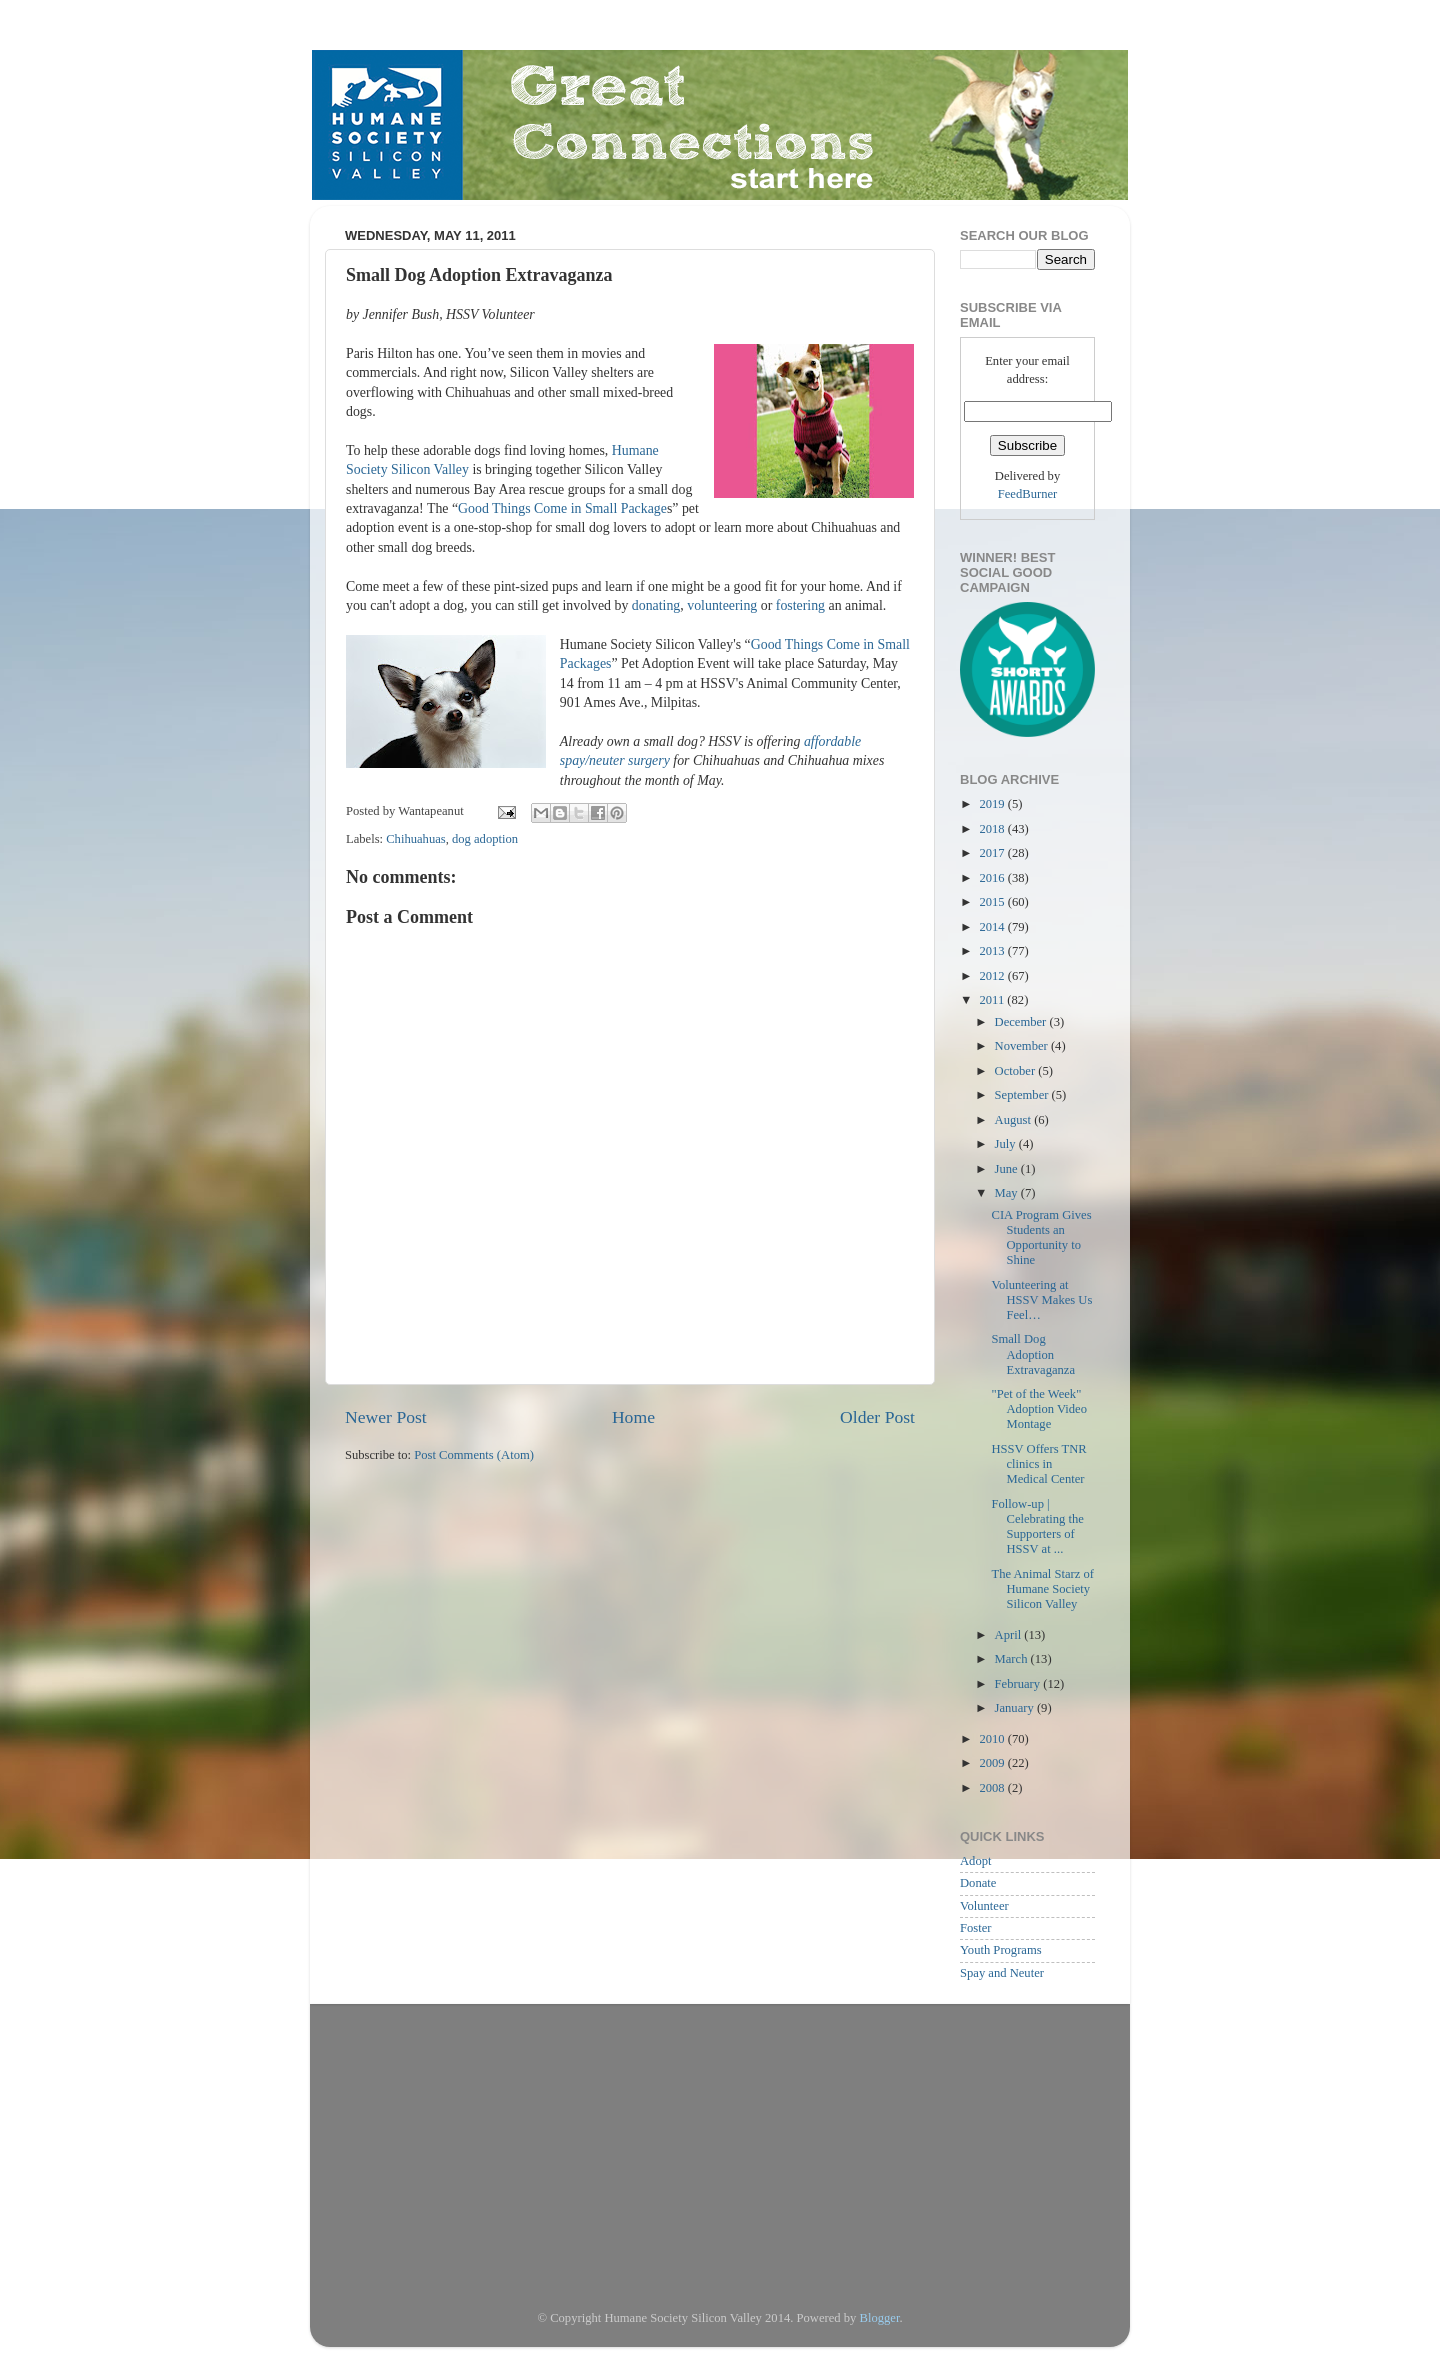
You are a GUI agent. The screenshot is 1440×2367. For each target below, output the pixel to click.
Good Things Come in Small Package (562, 508)
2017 (993, 853)
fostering (802, 605)
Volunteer (984, 1906)
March (1013, 1659)
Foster (975, 1928)
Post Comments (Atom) (474, 1455)
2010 (993, 1739)
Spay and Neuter (1002, 1973)
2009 (993, 1763)
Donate (978, 1883)
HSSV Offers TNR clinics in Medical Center (1038, 1464)
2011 (993, 1000)
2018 (993, 829)
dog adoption (485, 839)
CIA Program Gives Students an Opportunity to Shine (1041, 1237)
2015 (993, 902)
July (1007, 1144)
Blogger (880, 2318)
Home (633, 1417)
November (1023, 1046)
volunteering (724, 605)
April (1010, 1635)
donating (656, 605)
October (1017, 1071)
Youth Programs (1001, 1950)
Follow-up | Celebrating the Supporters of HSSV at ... (1037, 1526)
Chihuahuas (415, 839)
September (1023, 1095)
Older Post (877, 1417)
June (1008, 1169)
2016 (993, 878)
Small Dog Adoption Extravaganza (1033, 1354)
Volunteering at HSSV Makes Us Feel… (1041, 1300)
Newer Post (386, 1417)
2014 (993, 927)
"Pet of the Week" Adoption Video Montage (1039, 1409)
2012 (993, 976)
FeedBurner (1027, 494)
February (1019, 1684)
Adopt (975, 1861)
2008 (993, 1788)
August (1015, 1120)
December (1022, 1022)
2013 (993, 951)
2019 (993, 804)
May (1008, 1193)
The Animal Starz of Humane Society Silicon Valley (1042, 1589)
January (1016, 1708)
